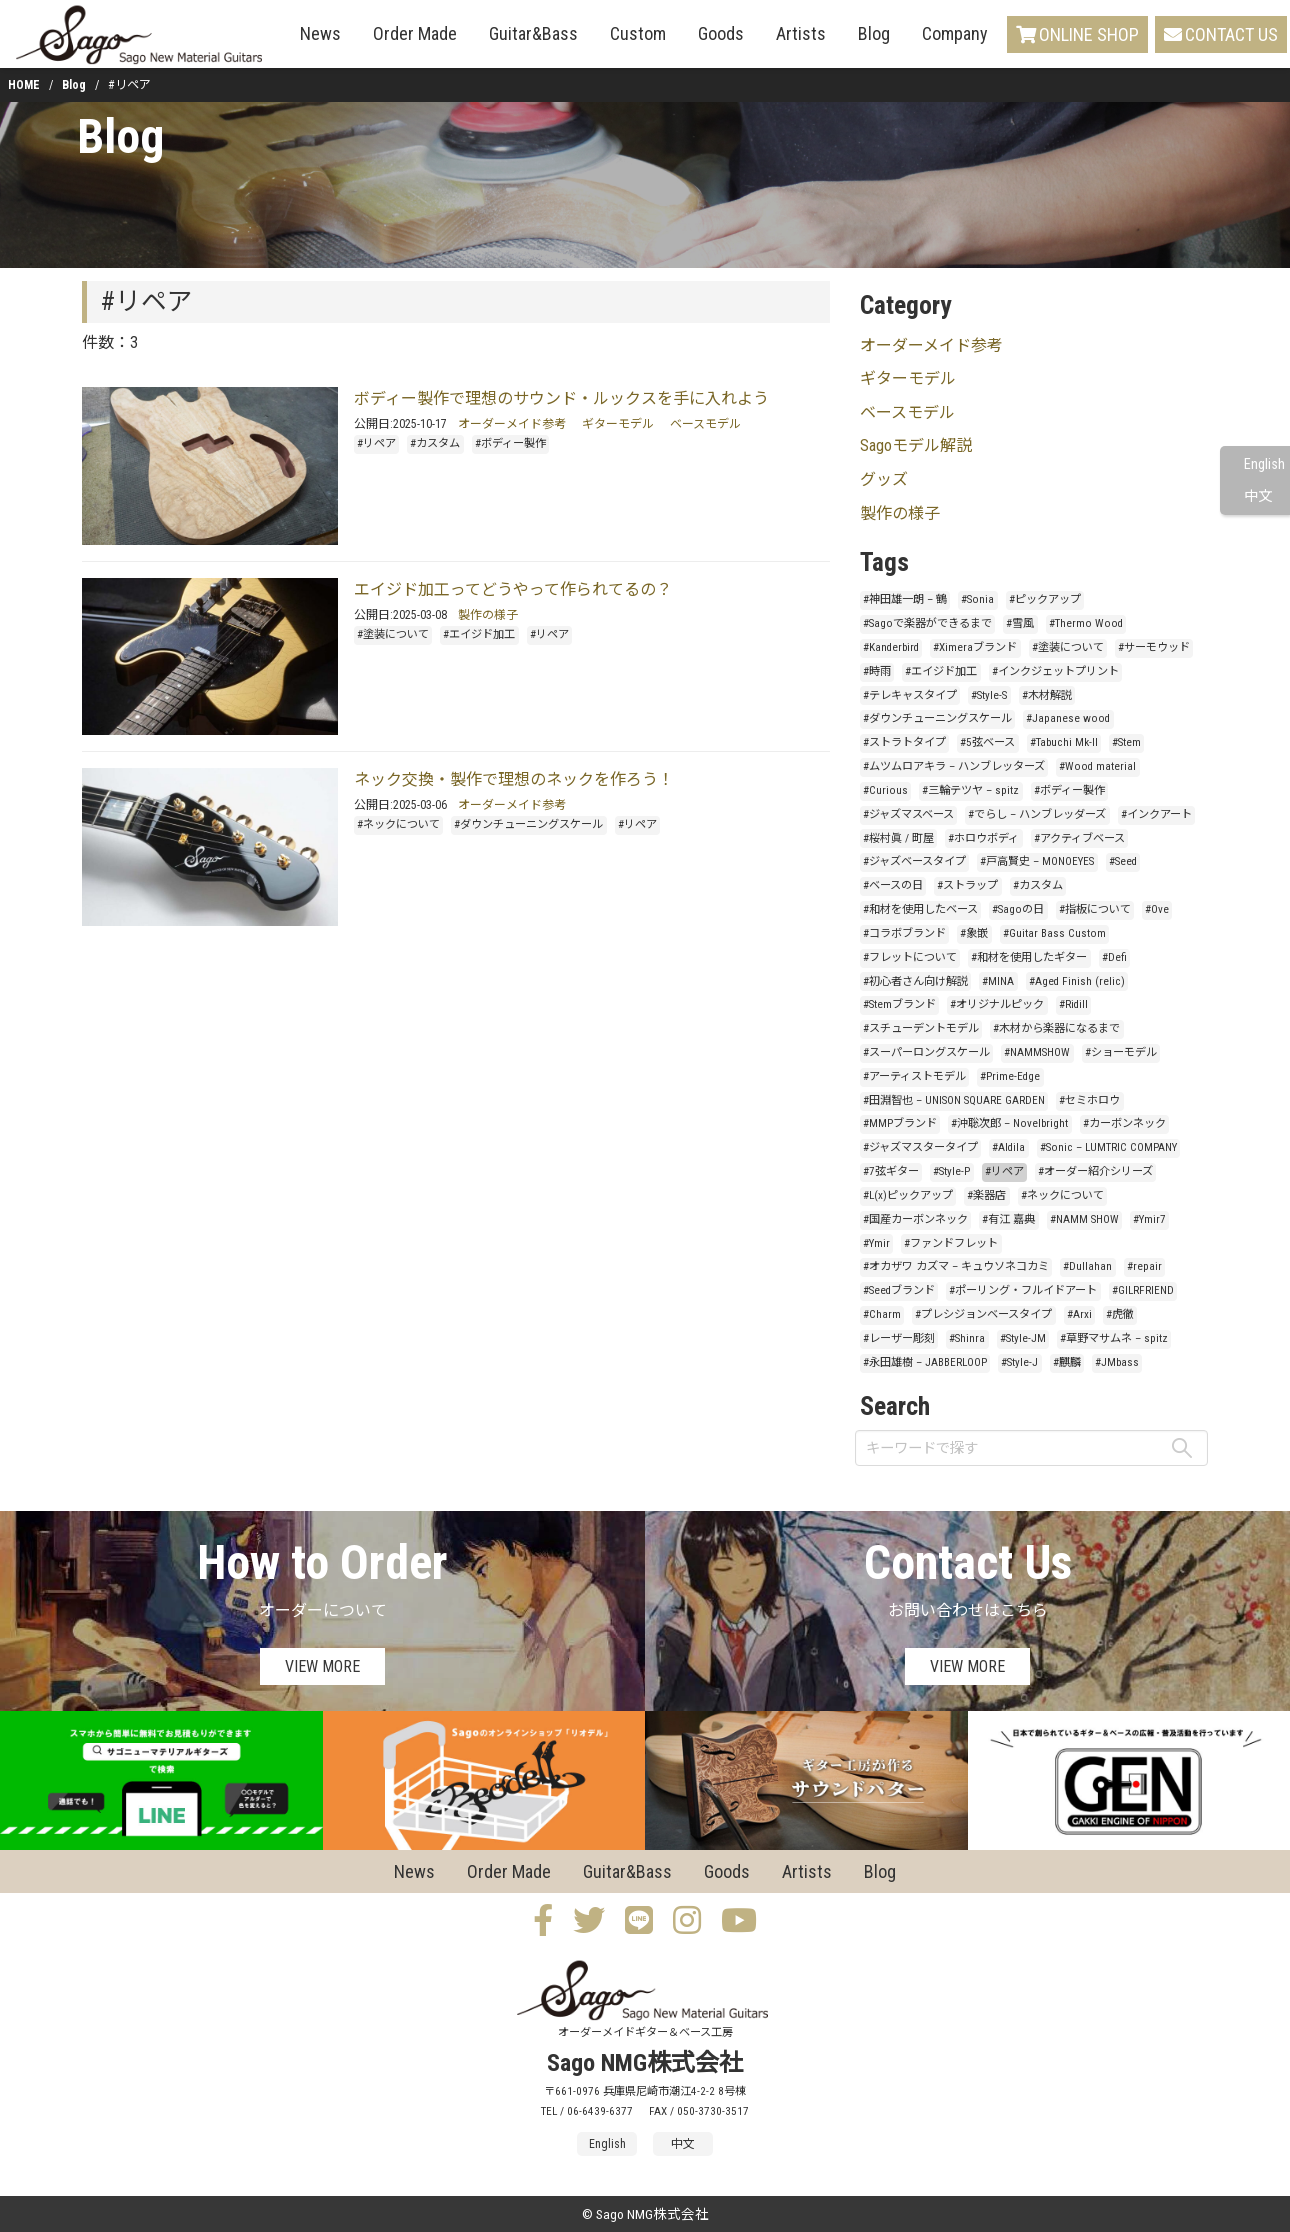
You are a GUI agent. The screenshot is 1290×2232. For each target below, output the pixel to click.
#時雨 (877, 671)
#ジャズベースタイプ (914, 861)
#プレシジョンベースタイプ (983, 1314)
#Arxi (1079, 1314)
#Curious (885, 790)
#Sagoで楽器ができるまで (927, 623)
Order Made (415, 33)
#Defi (1114, 957)
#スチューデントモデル (921, 1028)
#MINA (998, 981)
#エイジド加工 (479, 634)
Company (955, 33)
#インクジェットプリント (1055, 671)
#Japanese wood (1068, 718)
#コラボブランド (904, 933)
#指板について (1095, 909)
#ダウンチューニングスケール (528, 824)
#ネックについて (398, 824)
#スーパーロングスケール (926, 1052)
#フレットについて (910, 957)
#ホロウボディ (983, 838)
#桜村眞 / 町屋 (898, 838)
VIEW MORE (322, 1666)
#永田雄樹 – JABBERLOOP (925, 1362)
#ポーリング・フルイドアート (1023, 1290)
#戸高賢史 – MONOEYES (1037, 861)
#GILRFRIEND (1143, 1290)
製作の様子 (488, 615)
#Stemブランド (899, 1004)
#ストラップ (967, 885)
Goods (721, 33)
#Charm (882, 1314)
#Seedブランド (899, 1290)
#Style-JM (1023, 1338)
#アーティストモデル (914, 1076)
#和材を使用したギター (1029, 957)
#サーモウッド (1154, 647)
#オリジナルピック (997, 1004)
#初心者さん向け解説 (915, 981)
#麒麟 (1067, 1362)
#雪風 (1020, 623)
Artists (801, 33)
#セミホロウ (1089, 1100)
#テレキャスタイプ (910, 695)
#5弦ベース (987, 742)
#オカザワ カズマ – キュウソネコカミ (956, 1266)
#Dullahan (1087, 1266)
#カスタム (435, 443)
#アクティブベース (1079, 838)
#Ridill (1073, 1004)
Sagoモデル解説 (916, 445)
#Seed (1123, 861)
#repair (1144, 1266)
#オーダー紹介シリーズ (1095, 1171)
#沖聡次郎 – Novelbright (1009, 1123)
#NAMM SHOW (1084, 1219)
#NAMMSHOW (1037, 1052)
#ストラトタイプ (904, 742)
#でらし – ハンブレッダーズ (1037, 814)
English (1264, 464)
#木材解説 (1047, 695)
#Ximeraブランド (975, 647)
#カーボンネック (1124, 1123)
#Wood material (1097, 766)
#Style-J (1019, 1362)
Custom (638, 33)
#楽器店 (986, 1195)
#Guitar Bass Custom (1054, 933)
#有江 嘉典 (1008, 1219)
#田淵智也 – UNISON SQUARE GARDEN (954, 1100)
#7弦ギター (891, 1171)
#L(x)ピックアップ (908, 1195)
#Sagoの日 (1018, 909)
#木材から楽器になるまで (1056, 1028)
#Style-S (989, 695)
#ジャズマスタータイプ (920, 1147)
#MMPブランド (900, 1123)
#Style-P (951, 1171)
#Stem (1126, 742)
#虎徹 (1120, 1314)
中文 (1258, 496)
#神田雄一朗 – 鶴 (905, 599)
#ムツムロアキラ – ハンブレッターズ (954, 766)
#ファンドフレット (951, 1243)
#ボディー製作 (510, 443)
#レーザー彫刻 (899, 1338)
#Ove (1157, 909)
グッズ (884, 479)
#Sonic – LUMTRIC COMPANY (1108, 1147)
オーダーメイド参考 (512, 424)
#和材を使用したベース (920, 909)
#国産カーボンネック (915, 1219)
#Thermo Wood (1086, 623)
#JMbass (1117, 1362)
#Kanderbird (891, 647)
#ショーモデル (1121, 1052)
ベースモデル (705, 424)
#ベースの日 (893, 885)
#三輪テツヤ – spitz (970, 790)
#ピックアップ (1045, 599)
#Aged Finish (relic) (1077, 981)
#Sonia (977, 599)
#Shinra (967, 1338)
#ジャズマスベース (908, 814)
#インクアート (1156, 814)
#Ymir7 (1149, 1219)
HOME (24, 85)
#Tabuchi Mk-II (1064, 742)
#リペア (376, 443)
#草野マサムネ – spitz (1114, 1338)
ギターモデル (618, 424)
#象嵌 (974, 933)
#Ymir (876, 1243)
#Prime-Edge (1010, 1076)
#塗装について (393, 634)
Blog (874, 33)
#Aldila (1008, 1147)
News (320, 33)
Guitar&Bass (533, 33)
